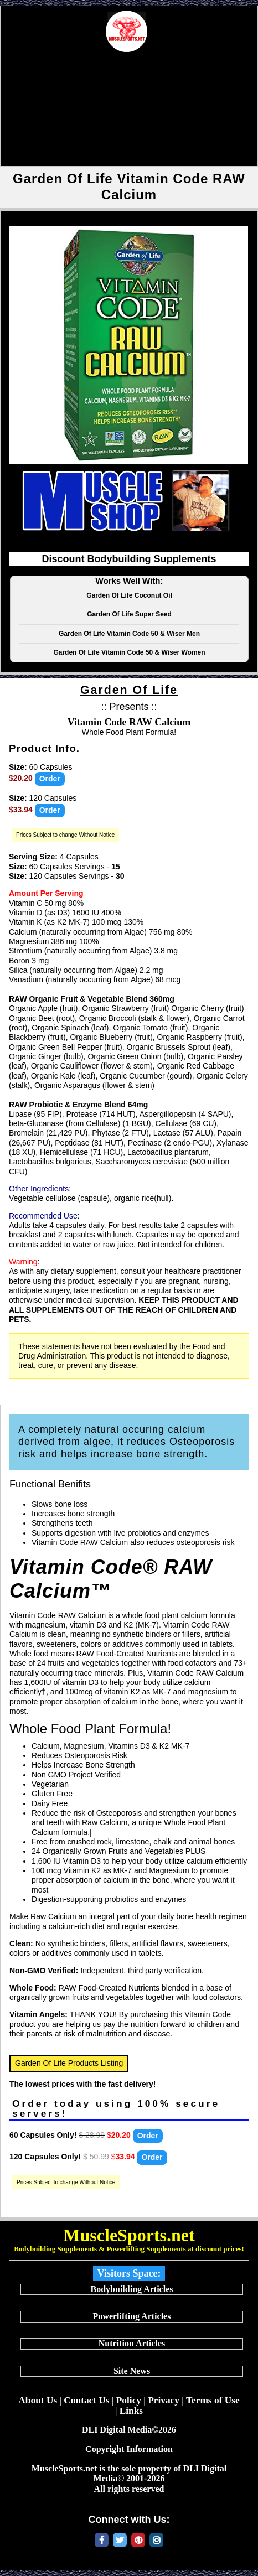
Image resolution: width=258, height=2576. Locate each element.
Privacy (163, 2400)
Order (49, 778)
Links (131, 2411)
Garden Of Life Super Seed (129, 614)
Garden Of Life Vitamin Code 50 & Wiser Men (129, 633)
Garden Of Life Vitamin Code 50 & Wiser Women (129, 652)
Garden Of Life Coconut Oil (129, 595)
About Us (37, 2400)
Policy (128, 2400)
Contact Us (86, 2400)
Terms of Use (213, 2400)
